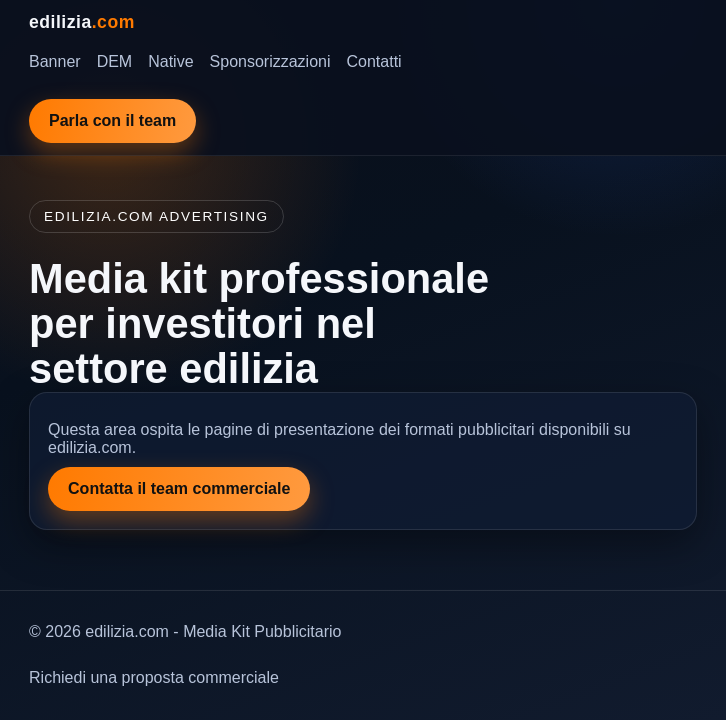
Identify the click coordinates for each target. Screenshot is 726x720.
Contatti (374, 61)
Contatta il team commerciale (179, 488)
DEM (115, 61)
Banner (55, 61)
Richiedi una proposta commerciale (154, 677)
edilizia (82, 22)
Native (170, 61)
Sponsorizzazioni (270, 61)
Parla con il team (112, 120)
